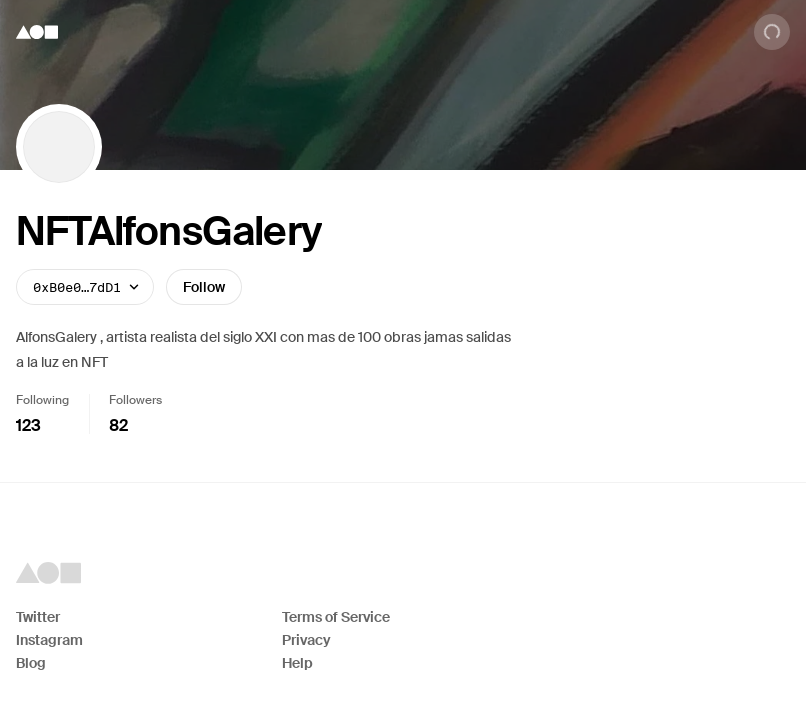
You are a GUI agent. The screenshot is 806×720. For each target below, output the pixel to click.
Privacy (306, 640)
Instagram (49, 640)
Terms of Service (336, 617)
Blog (31, 663)
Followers (135, 400)
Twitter (38, 617)
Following (42, 400)
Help (297, 663)
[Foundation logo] (37, 32)
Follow (204, 287)
